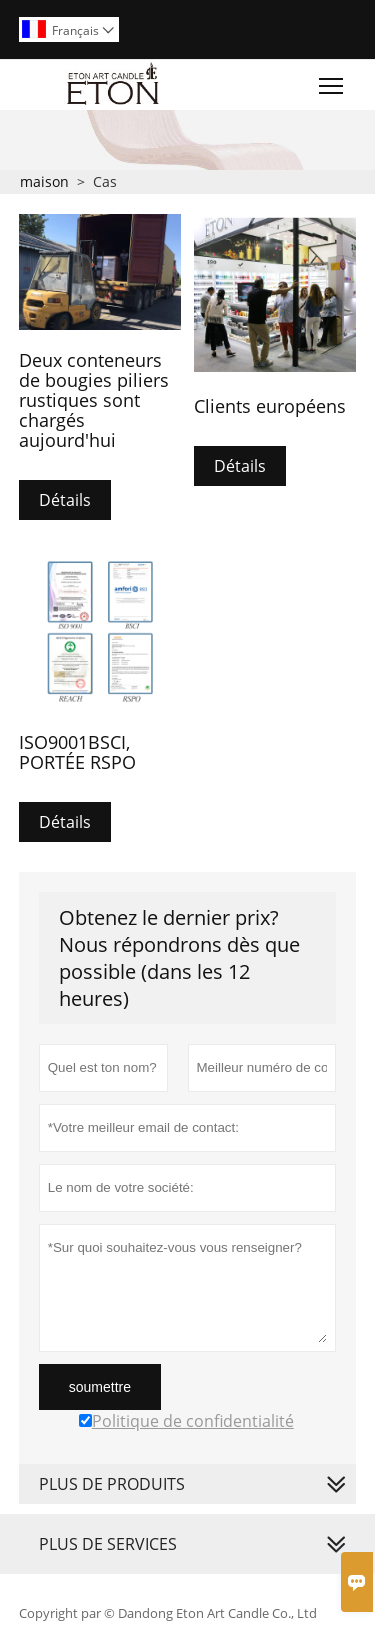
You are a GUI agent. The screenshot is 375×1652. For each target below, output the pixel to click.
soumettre (100, 1387)
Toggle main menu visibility (332, 81)
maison (44, 181)
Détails (65, 500)
